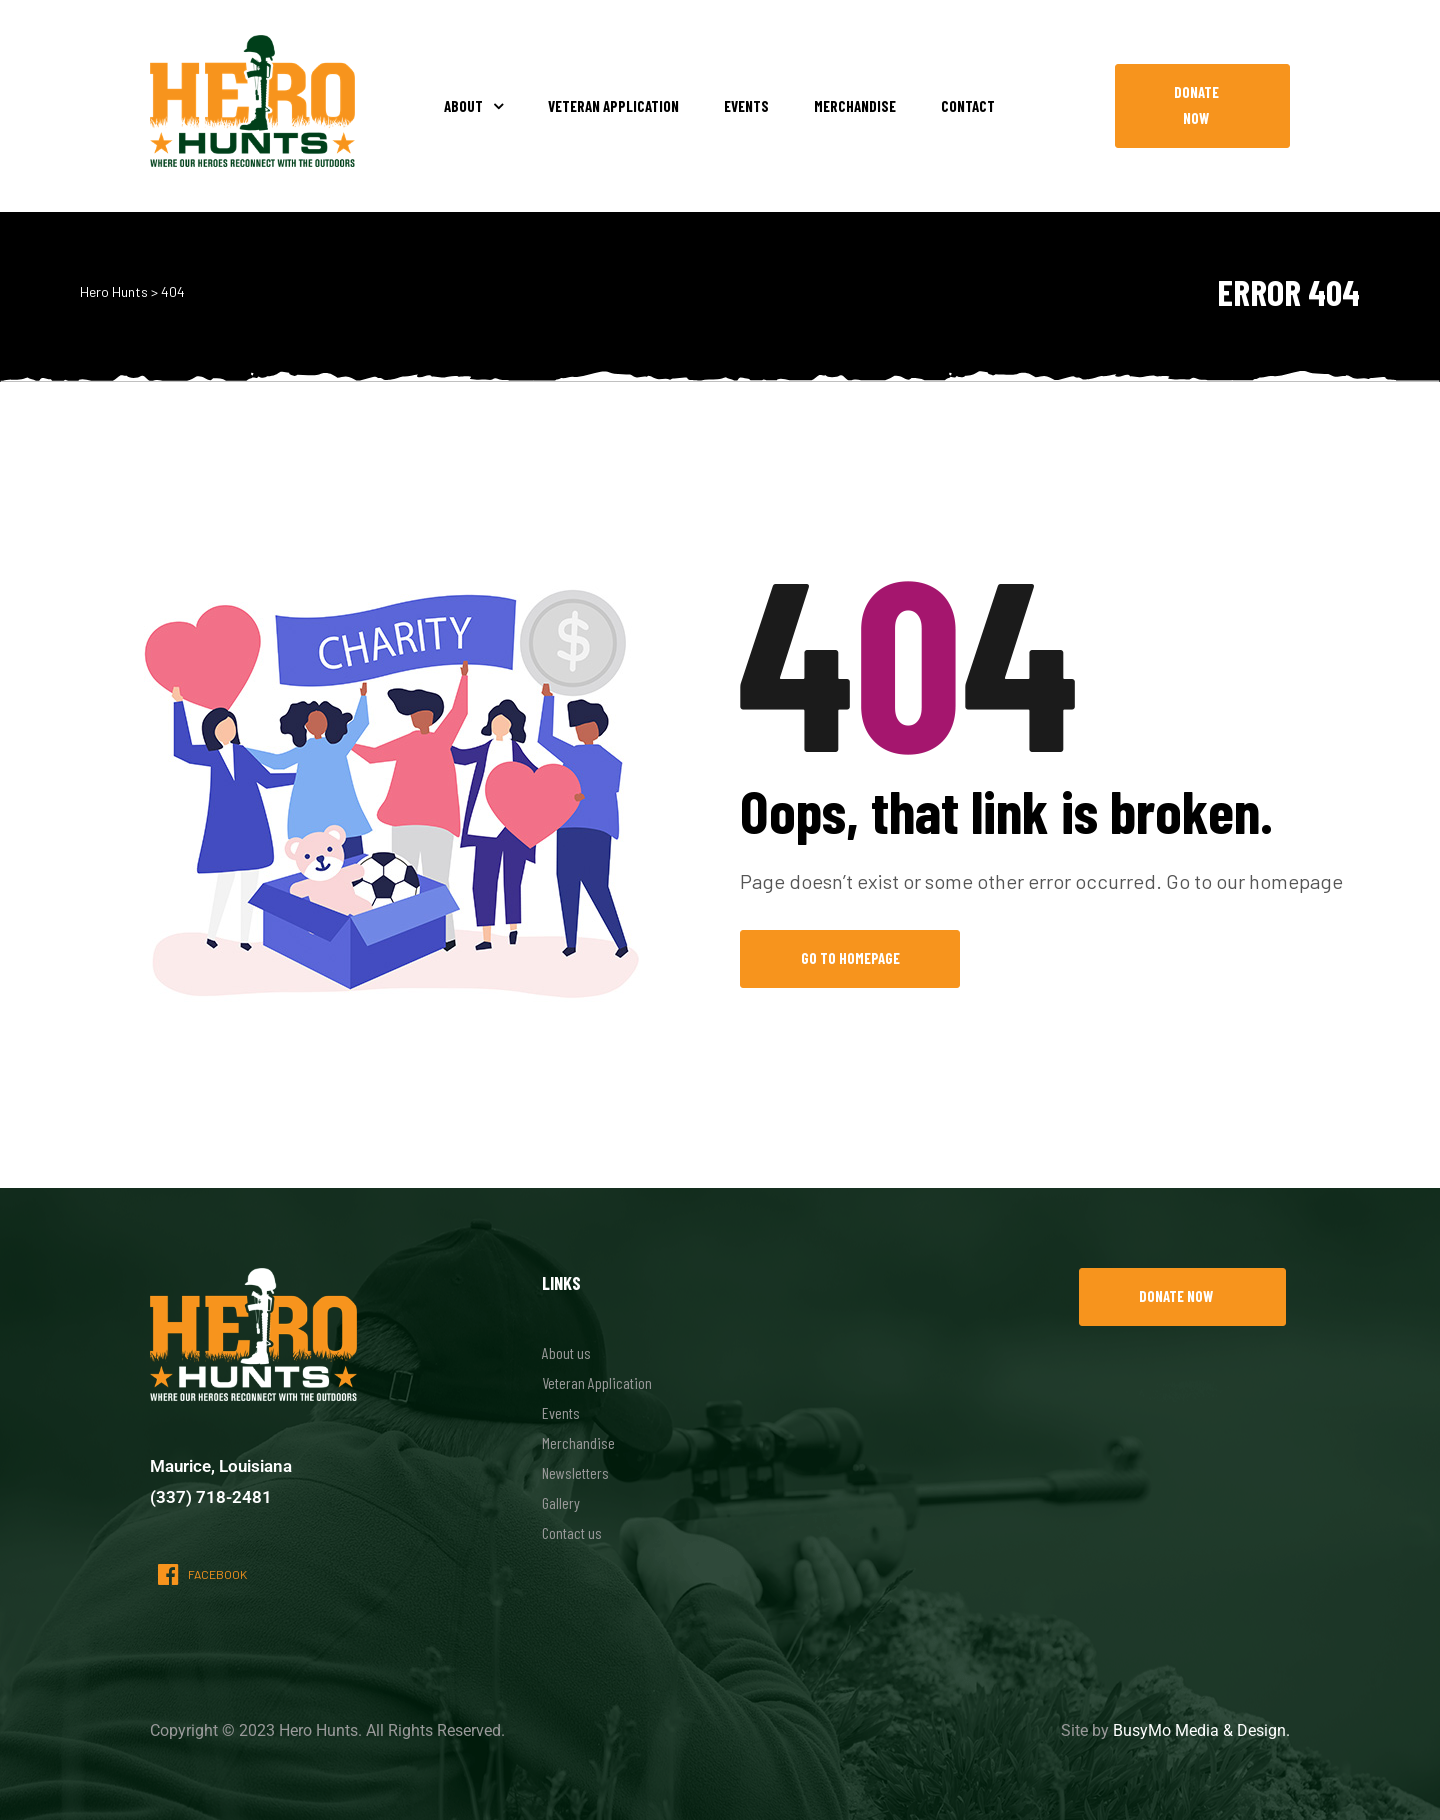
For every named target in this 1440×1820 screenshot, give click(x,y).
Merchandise (855, 106)
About (473, 106)
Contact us (572, 1532)
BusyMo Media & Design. (1201, 1730)
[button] (1202, 106)
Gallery (561, 1502)
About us (566, 1352)
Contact (968, 106)
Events (746, 106)
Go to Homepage (850, 958)
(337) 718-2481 (211, 1497)
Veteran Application (613, 106)
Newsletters (575, 1472)
